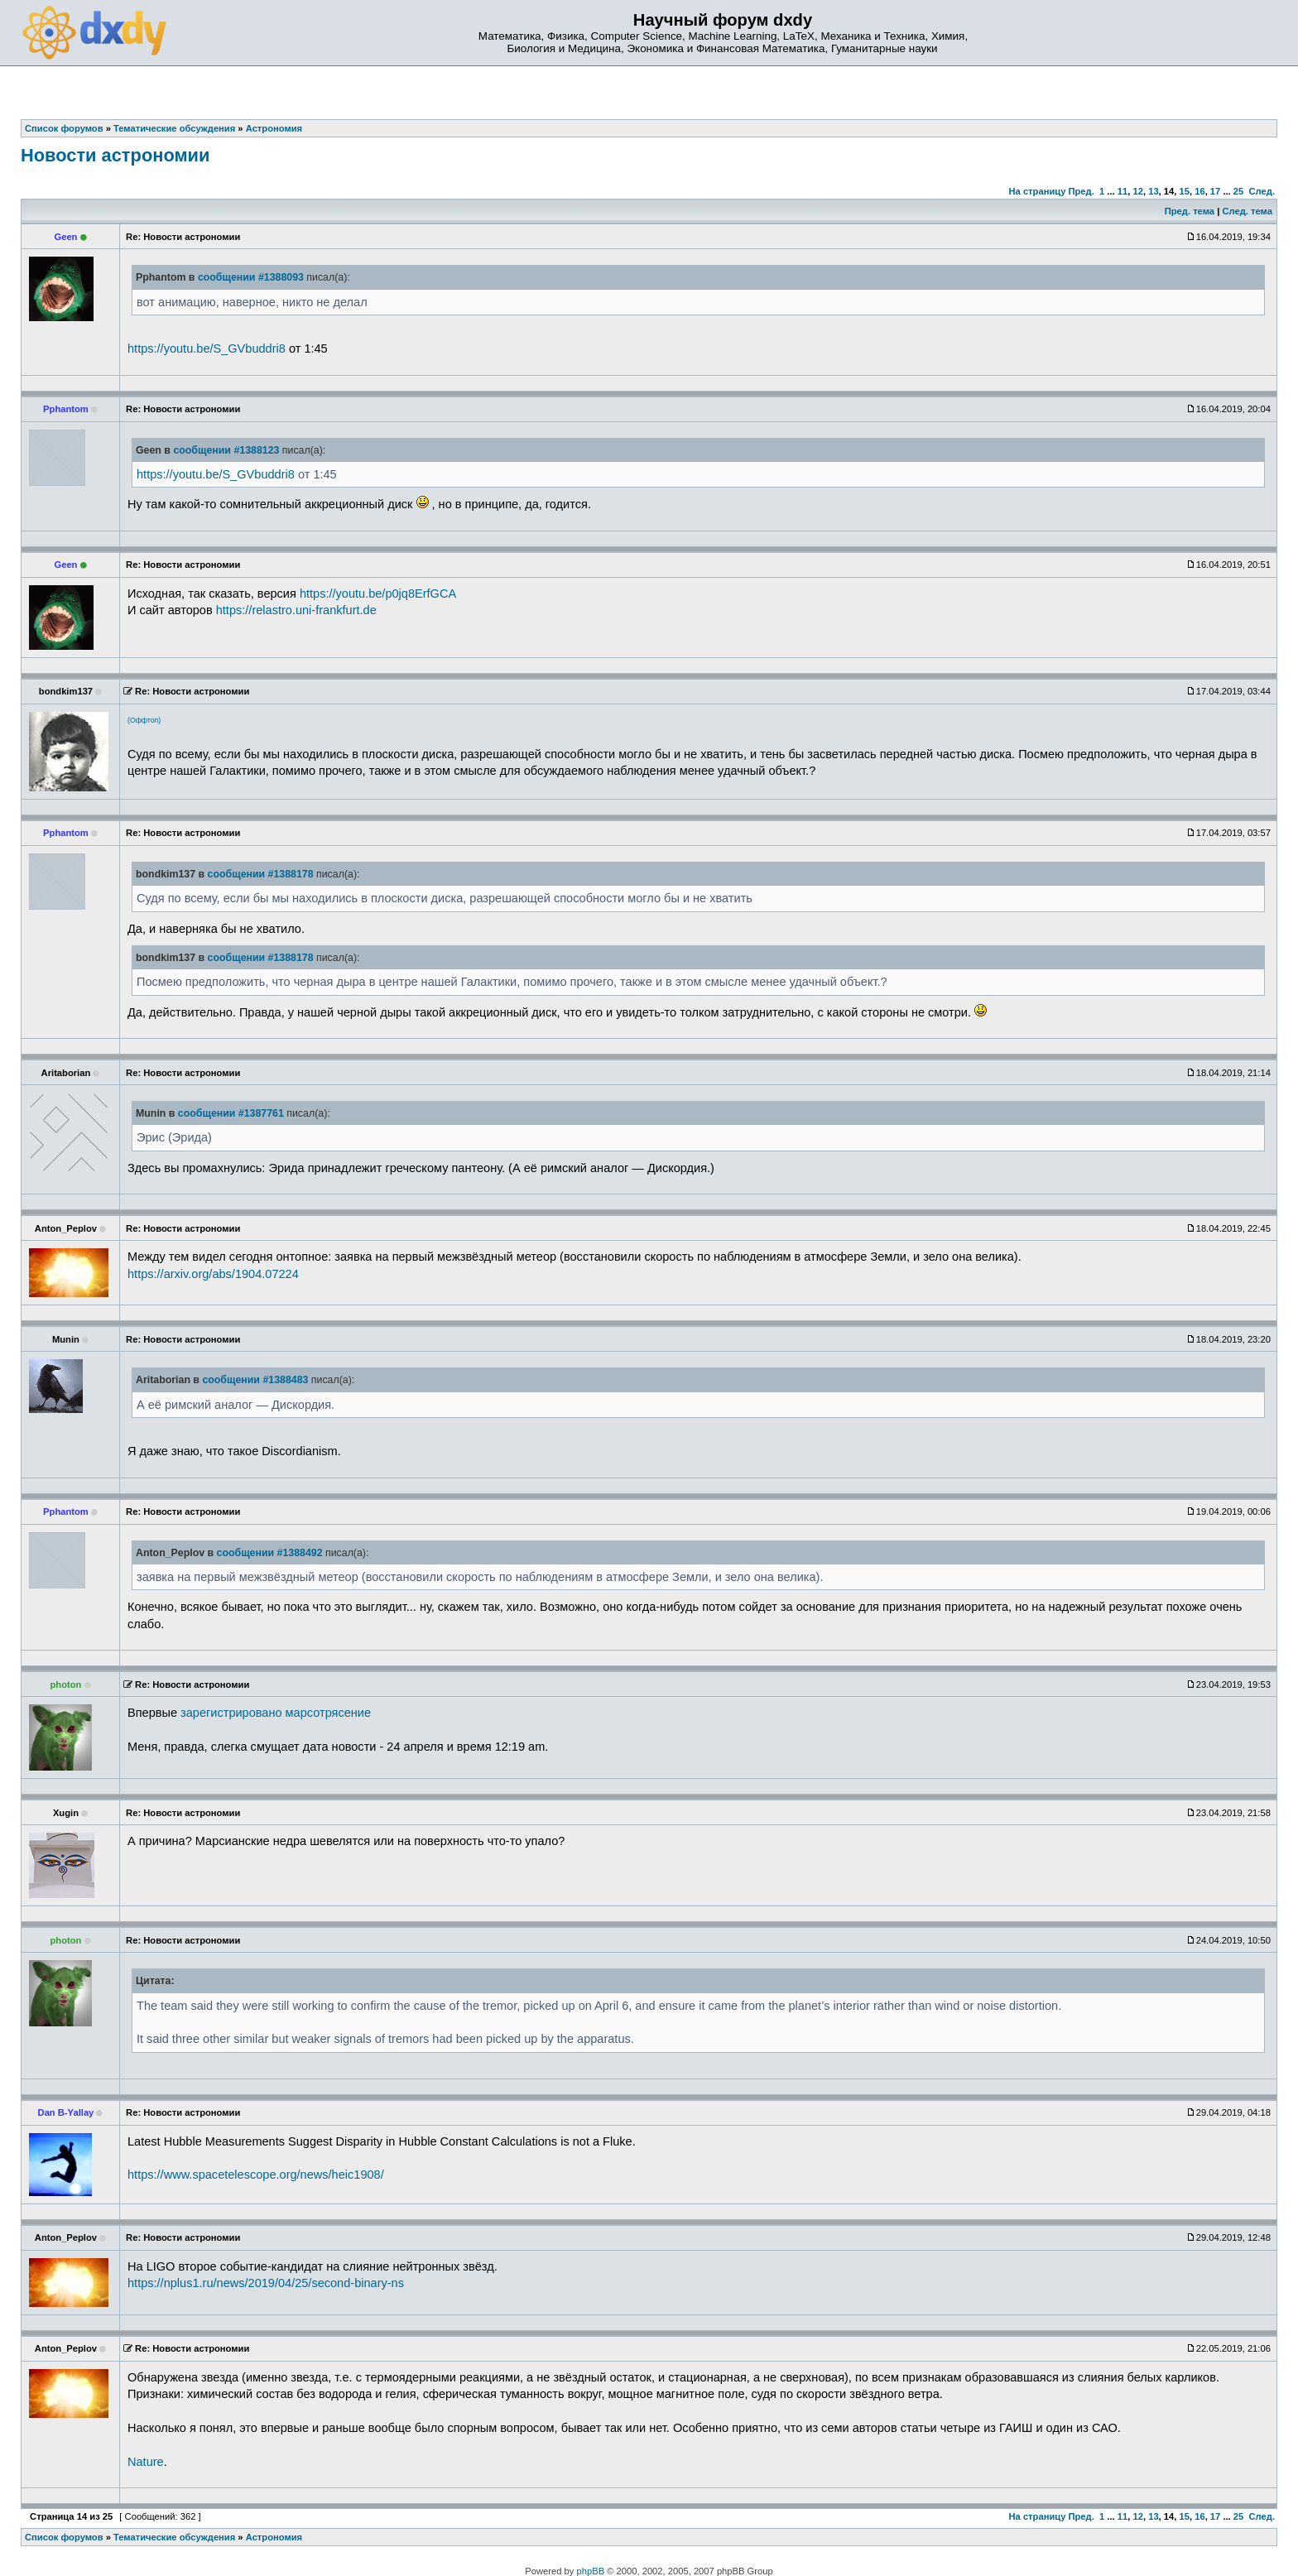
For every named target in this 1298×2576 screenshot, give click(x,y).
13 (1153, 191)
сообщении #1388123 (226, 450)
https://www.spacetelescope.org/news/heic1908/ (255, 2174)
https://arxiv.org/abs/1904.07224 (213, 1274)
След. (1262, 191)
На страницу (1036, 191)
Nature (145, 2461)
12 (1137, 191)
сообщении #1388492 (270, 1553)
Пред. (1081, 191)
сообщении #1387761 (231, 1113)
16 (1199, 191)
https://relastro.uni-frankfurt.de (296, 610)
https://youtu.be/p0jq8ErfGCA (378, 593)
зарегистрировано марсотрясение (275, 1712)
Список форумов (64, 2537)
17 (1215, 191)
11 (1122, 191)
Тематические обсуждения (174, 2537)
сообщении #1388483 (255, 1380)
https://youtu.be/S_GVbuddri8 (206, 348)
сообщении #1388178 (261, 874)
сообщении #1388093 (251, 277)
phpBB (591, 2571)
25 (1238, 191)
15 (1185, 191)
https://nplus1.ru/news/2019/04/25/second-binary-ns (265, 2283)
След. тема (1247, 211)
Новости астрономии (115, 155)
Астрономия (274, 2537)
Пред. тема (1189, 211)
